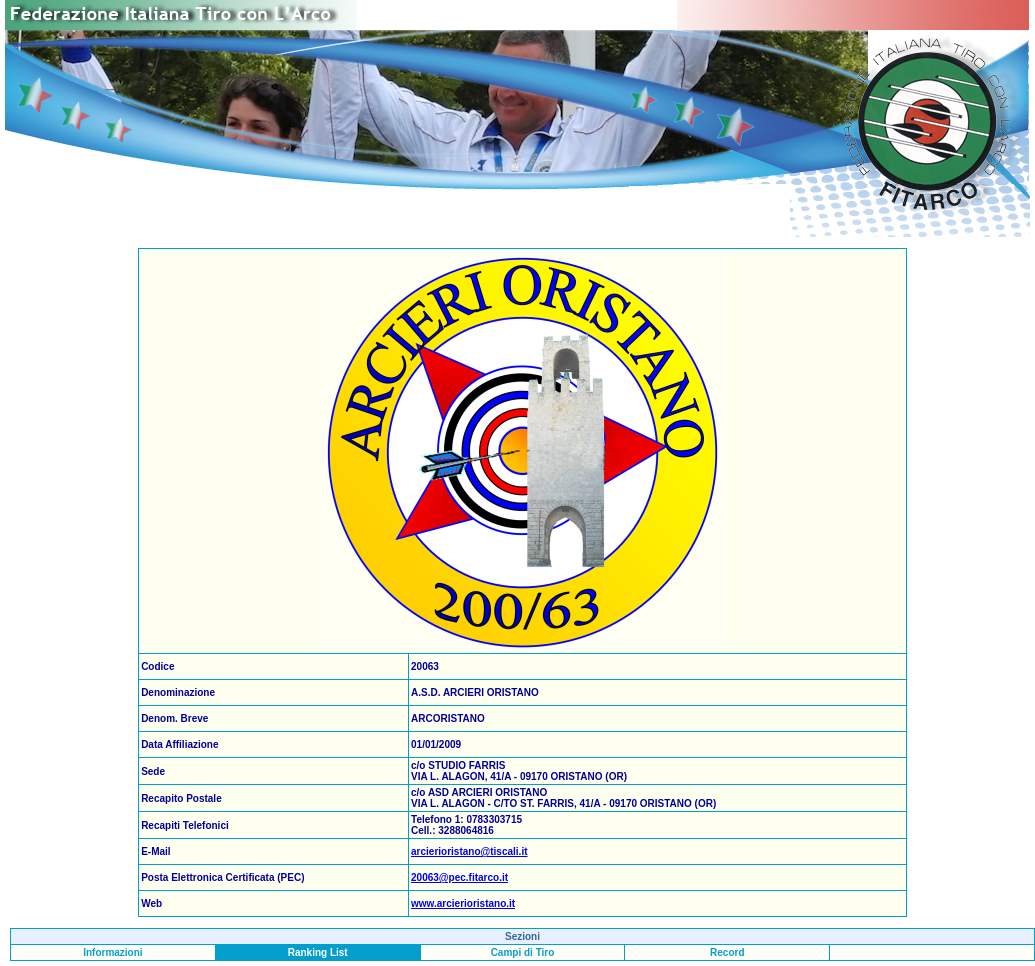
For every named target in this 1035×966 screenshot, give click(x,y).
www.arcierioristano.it (463, 903)
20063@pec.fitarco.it (459, 877)
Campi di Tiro (523, 952)
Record (727, 952)
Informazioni (112, 952)
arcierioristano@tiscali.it (469, 851)
